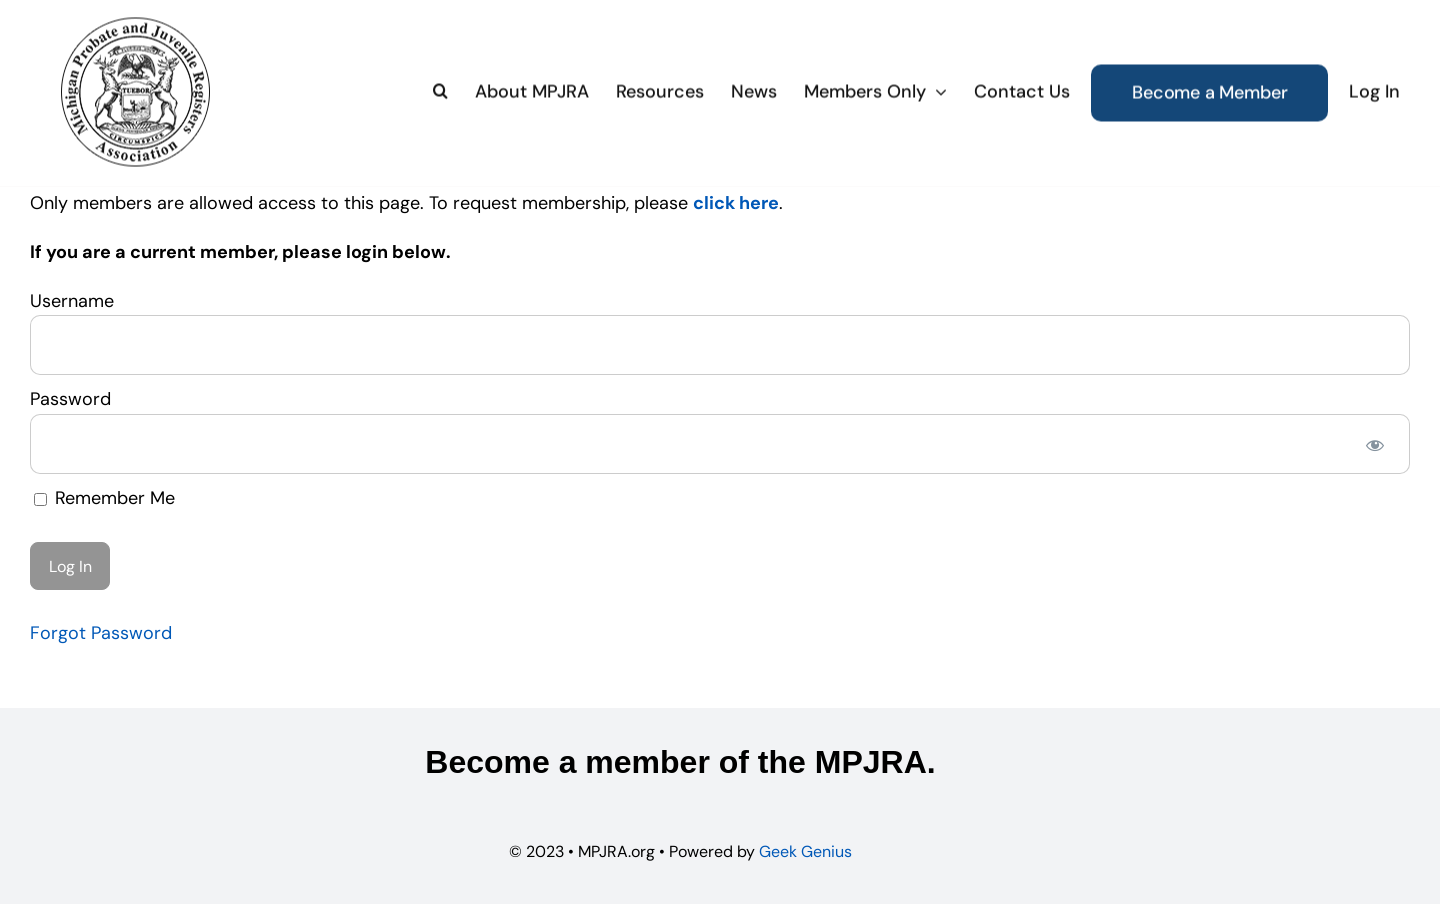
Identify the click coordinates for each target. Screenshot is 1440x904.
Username (72, 301)
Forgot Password (101, 633)
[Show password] (1375, 444)
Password (70, 399)
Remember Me (104, 498)
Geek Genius (805, 851)
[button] (440, 90)
